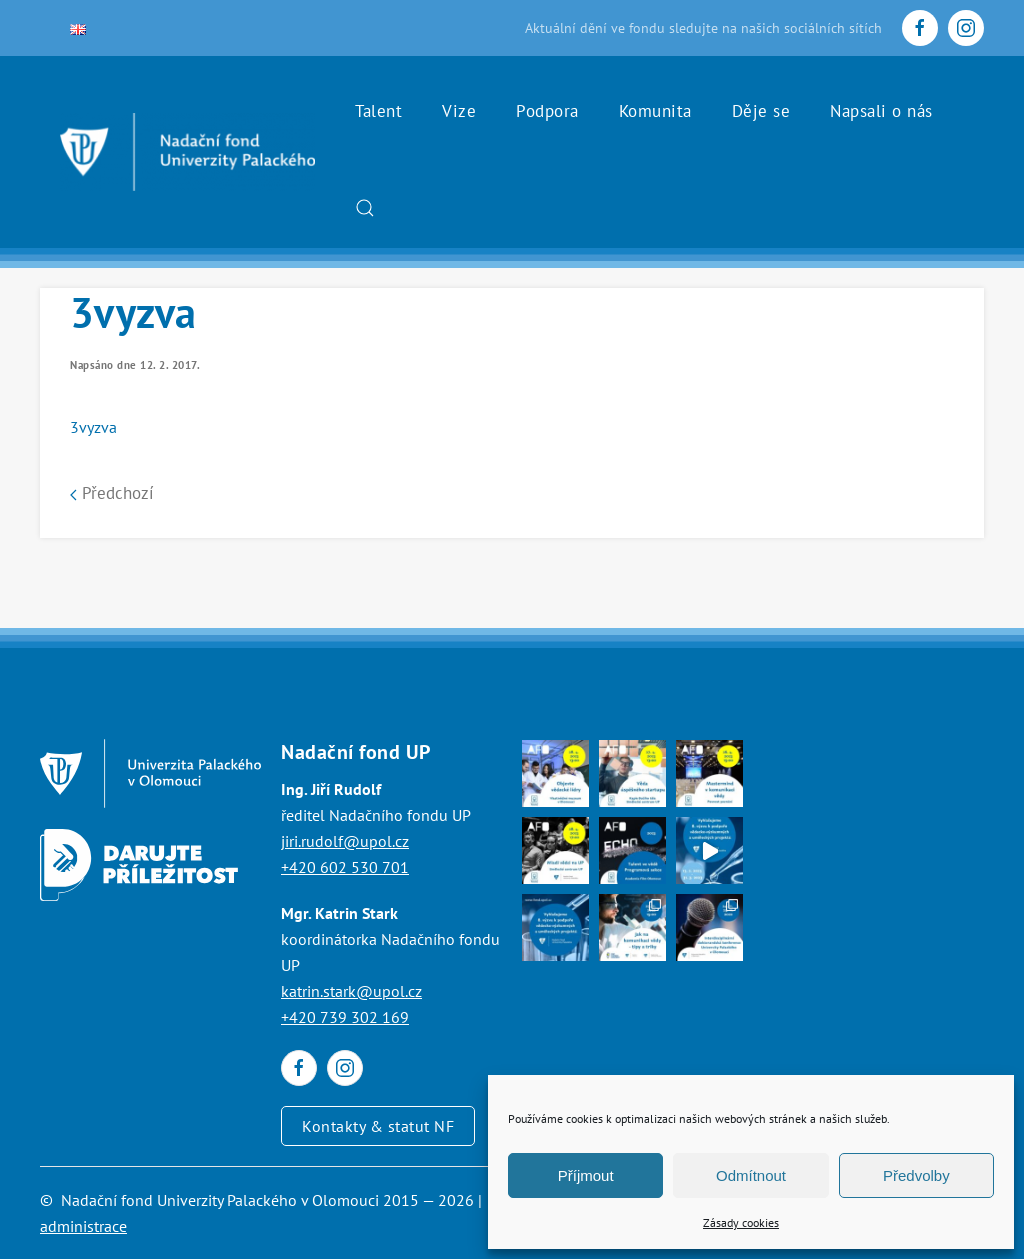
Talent (378, 111)
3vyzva (93, 427)
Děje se (761, 111)
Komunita (655, 111)
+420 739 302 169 (345, 1017)
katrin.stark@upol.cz (351, 991)
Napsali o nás (881, 111)
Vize (459, 111)
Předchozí (112, 493)
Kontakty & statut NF (378, 1126)
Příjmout (586, 1175)
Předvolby (916, 1175)
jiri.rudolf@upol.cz (345, 841)
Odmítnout (751, 1175)
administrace (83, 1226)
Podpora (547, 111)
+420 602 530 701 (345, 867)
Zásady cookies (741, 1222)
